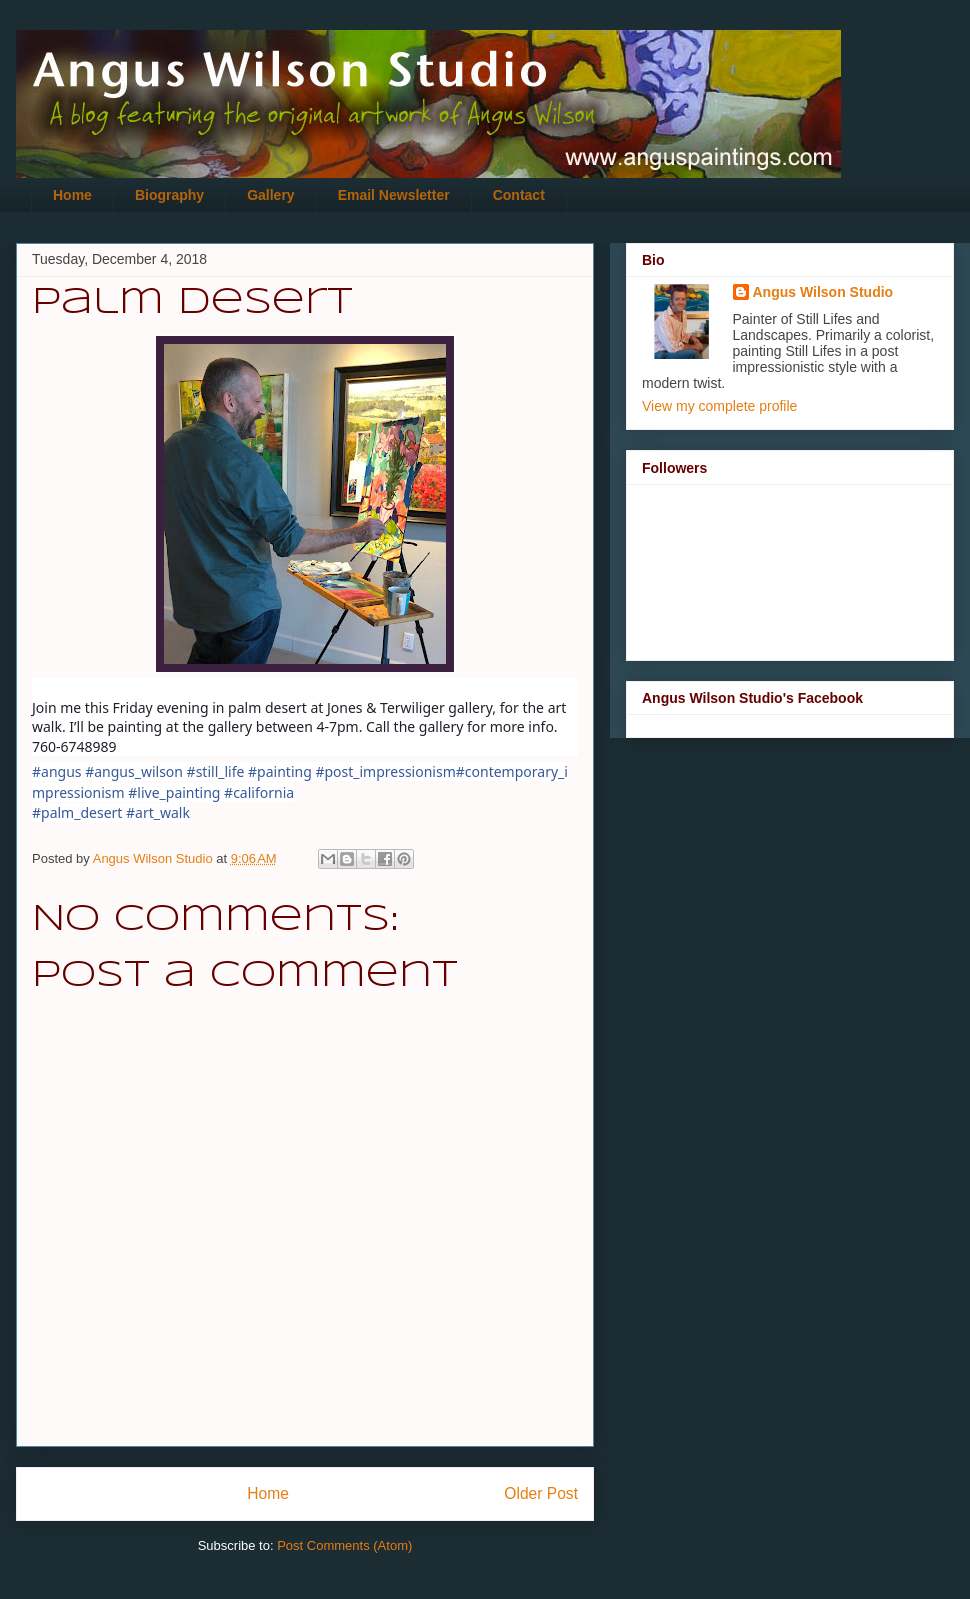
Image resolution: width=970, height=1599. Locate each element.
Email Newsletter (394, 195)
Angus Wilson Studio (823, 292)
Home (72, 195)
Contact (519, 195)
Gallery (270, 195)
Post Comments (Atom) (344, 1545)
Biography (169, 195)
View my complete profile (719, 406)
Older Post (541, 1493)
